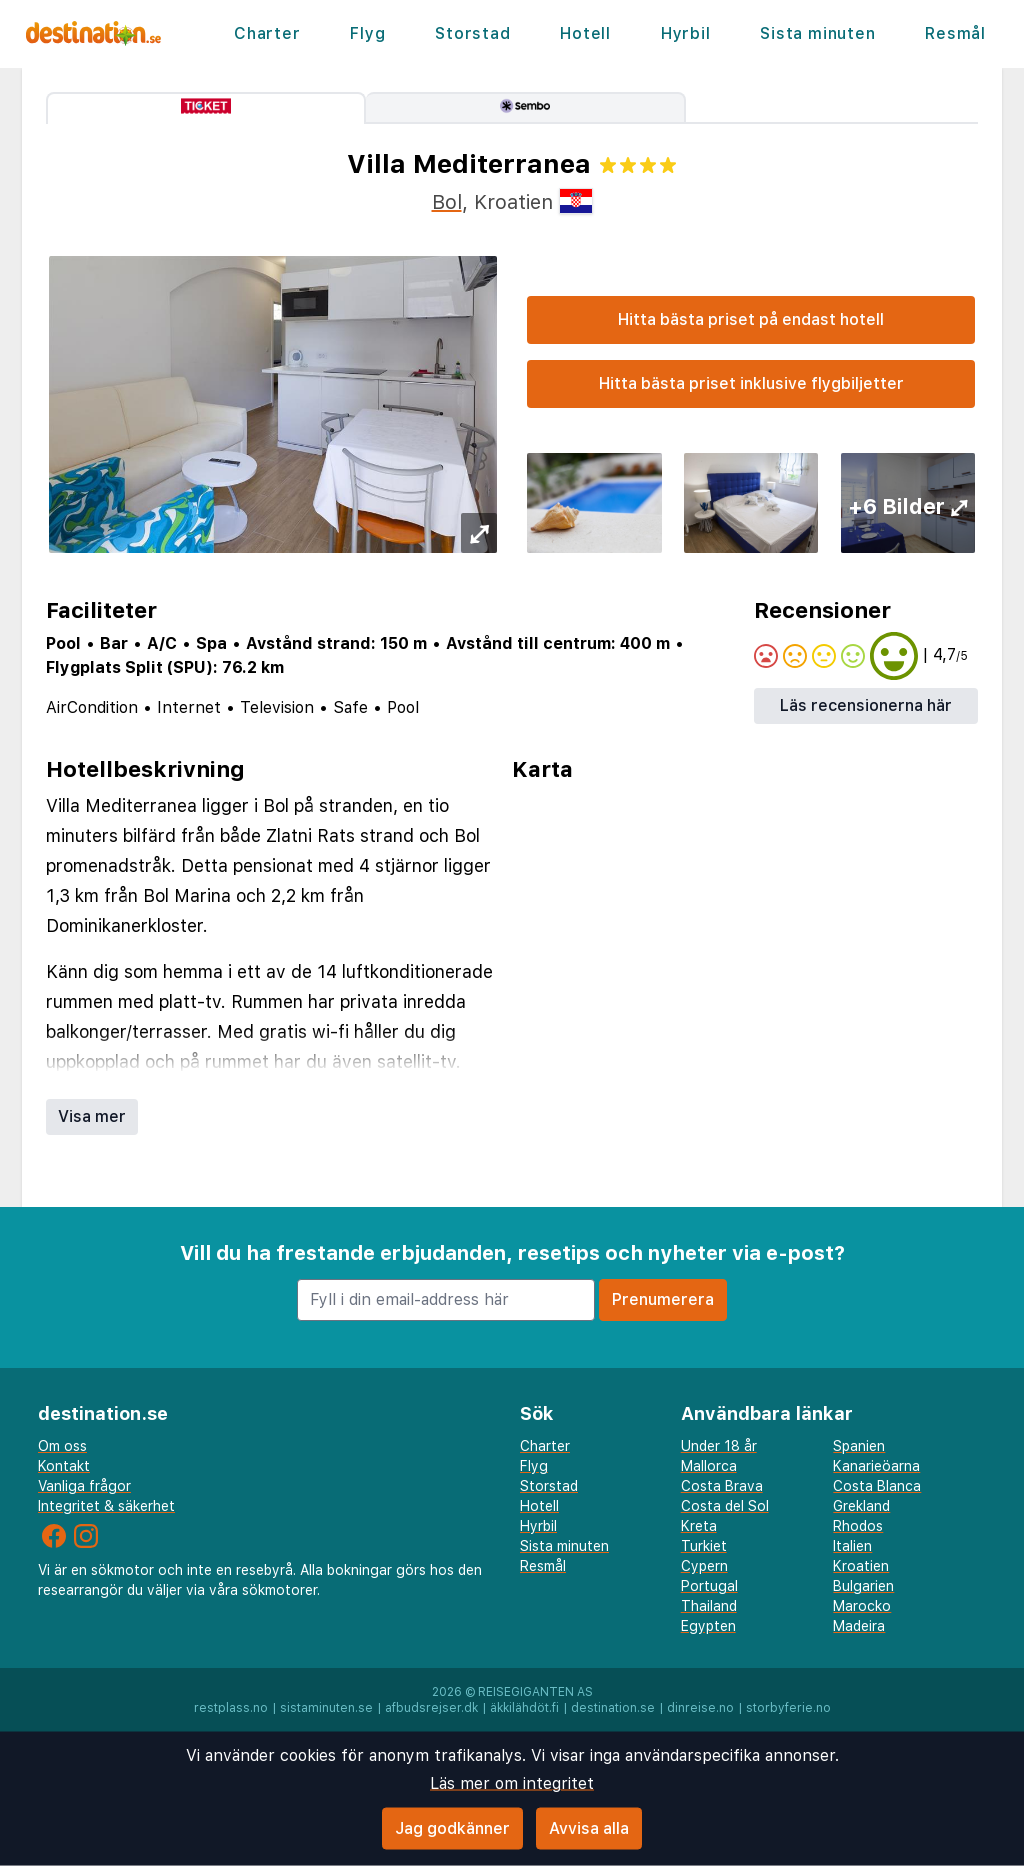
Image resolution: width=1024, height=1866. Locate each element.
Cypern (704, 1566)
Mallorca (709, 1466)
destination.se (613, 1708)
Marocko (862, 1606)
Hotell (585, 33)
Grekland (861, 1506)
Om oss (62, 1446)
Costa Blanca (877, 1486)
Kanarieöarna (876, 1466)
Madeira (859, 1626)
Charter (267, 33)
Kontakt (64, 1466)
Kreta (699, 1526)
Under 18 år (719, 1446)
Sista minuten (817, 33)
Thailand (709, 1606)
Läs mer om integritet (512, 1783)
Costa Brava (722, 1486)
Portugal (709, 1586)
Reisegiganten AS (535, 1692)
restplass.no (231, 1708)
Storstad (472, 33)
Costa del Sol (725, 1506)
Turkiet (704, 1546)
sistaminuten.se (326, 1708)
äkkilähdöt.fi (524, 1708)
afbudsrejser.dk (431, 1708)
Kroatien (861, 1566)
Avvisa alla (589, 1828)
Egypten (708, 1626)
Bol (447, 202)
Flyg (367, 33)
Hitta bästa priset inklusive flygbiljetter (751, 383)
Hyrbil (686, 33)
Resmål (955, 33)
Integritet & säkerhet (106, 1506)
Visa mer (92, 1116)
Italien (852, 1546)
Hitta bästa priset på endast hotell (751, 319)
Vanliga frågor (84, 1486)
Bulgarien (863, 1586)
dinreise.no (700, 1708)
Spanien (859, 1446)
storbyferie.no (788, 1708)
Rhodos (858, 1526)
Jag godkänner (452, 1828)
